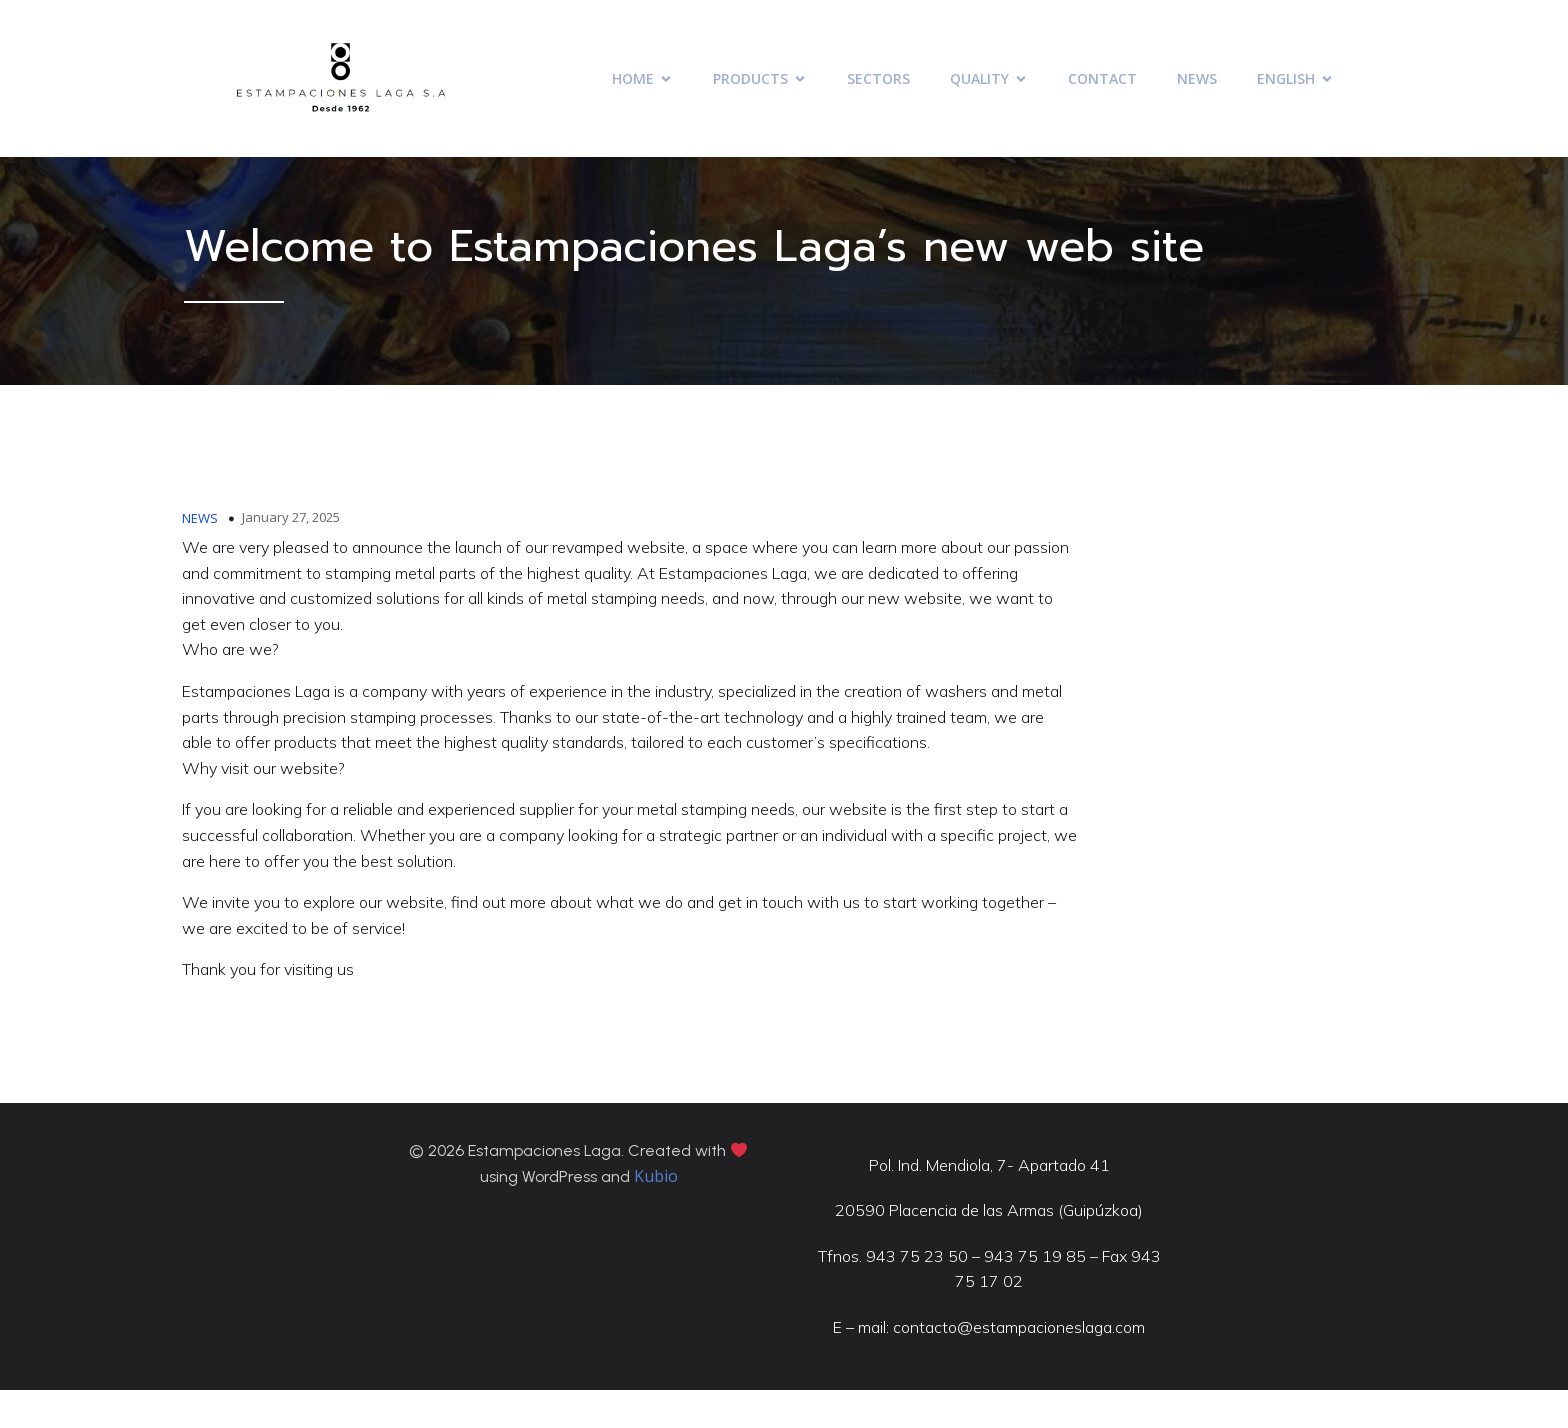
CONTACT (1102, 81)
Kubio (656, 1212)
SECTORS (878, 81)
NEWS (1197, 81)
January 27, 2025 (292, 539)
